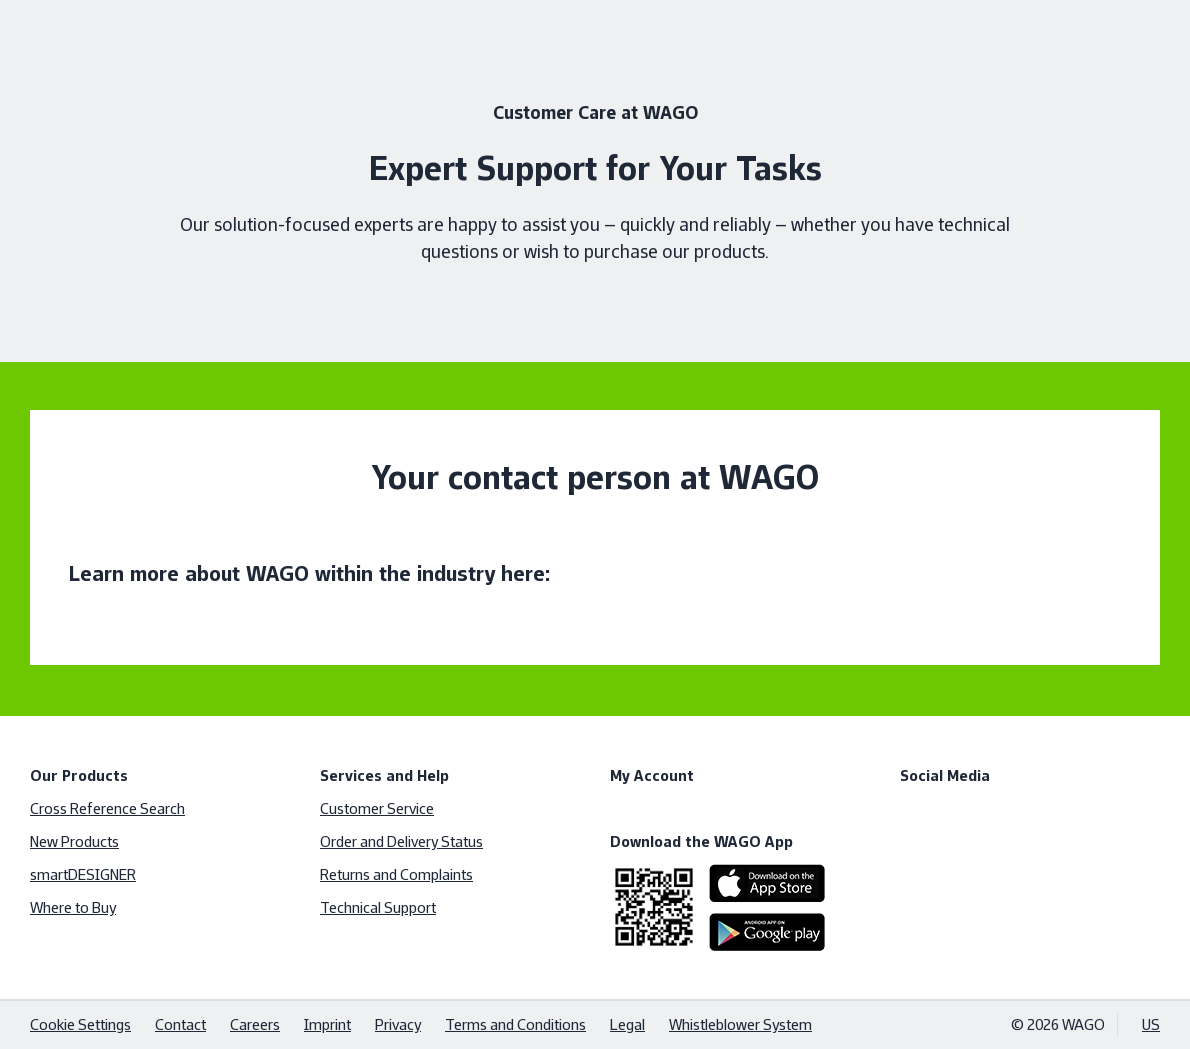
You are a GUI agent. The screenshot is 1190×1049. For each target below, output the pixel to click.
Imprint (327, 1024)
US (1151, 1024)
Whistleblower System (740, 1024)
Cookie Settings (80, 1024)
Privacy (398, 1024)
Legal (627, 1024)
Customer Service (377, 808)
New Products (74, 841)
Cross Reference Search (107, 808)
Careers (255, 1024)
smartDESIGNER (83, 874)
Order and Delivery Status (401, 841)
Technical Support (378, 907)
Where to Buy (73, 907)
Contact (180, 1024)
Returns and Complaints (396, 874)
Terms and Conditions (515, 1024)
